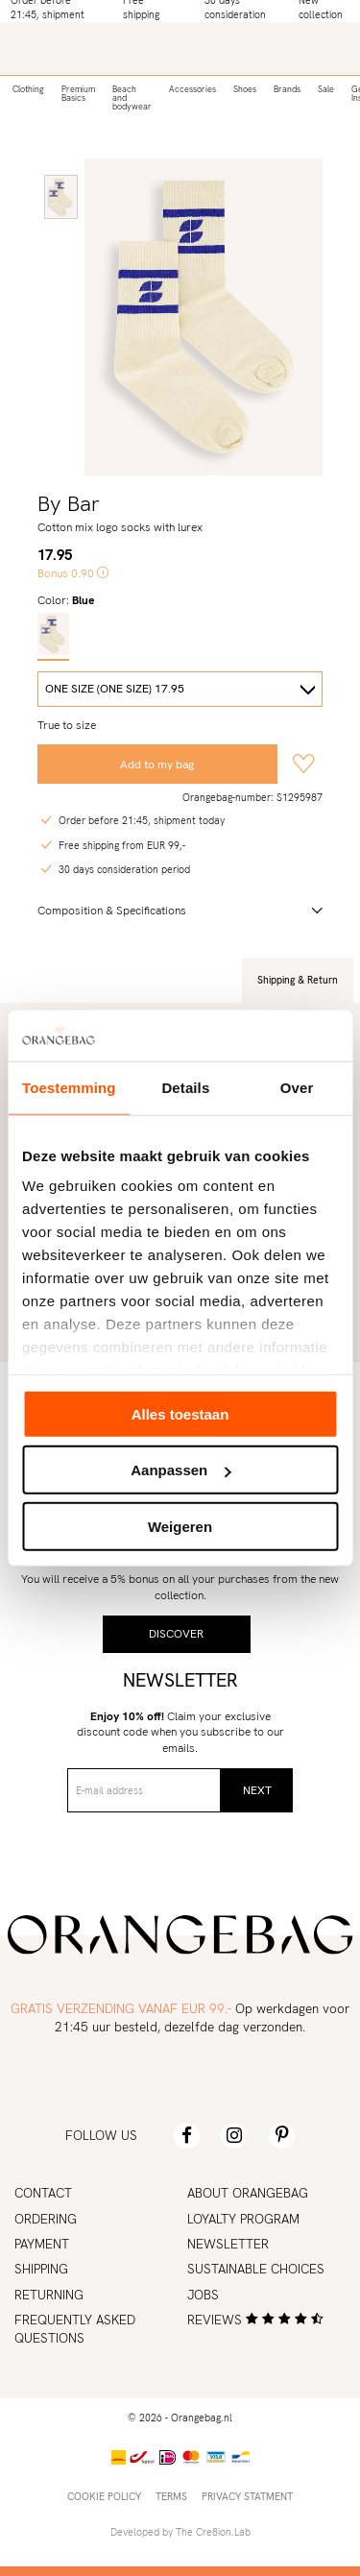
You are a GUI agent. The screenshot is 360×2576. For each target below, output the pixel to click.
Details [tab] (185, 1087)
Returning (49, 2294)
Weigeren (180, 1526)
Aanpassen (180, 1470)
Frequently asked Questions (74, 2328)
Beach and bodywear (132, 98)
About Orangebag (247, 2192)
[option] (61, 197)
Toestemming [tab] (69, 1087)
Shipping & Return (297, 979)
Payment (41, 2243)
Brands (287, 89)
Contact (43, 2192)
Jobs (203, 2294)
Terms (171, 2496)
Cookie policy (104, 2496)
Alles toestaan (180, 1413)
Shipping (41, 2268)
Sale (326, 89)
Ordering (45, 2218)
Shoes (244, 89)
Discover (176, 1633)
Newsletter (228, 2243)
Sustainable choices (255, 2268)
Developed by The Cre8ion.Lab (180, 2532)
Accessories (192, 89)
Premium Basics (78, 94)
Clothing (28, 89)
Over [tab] (297, 1087)
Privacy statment (247, 2496)
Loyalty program (243, 2218)
